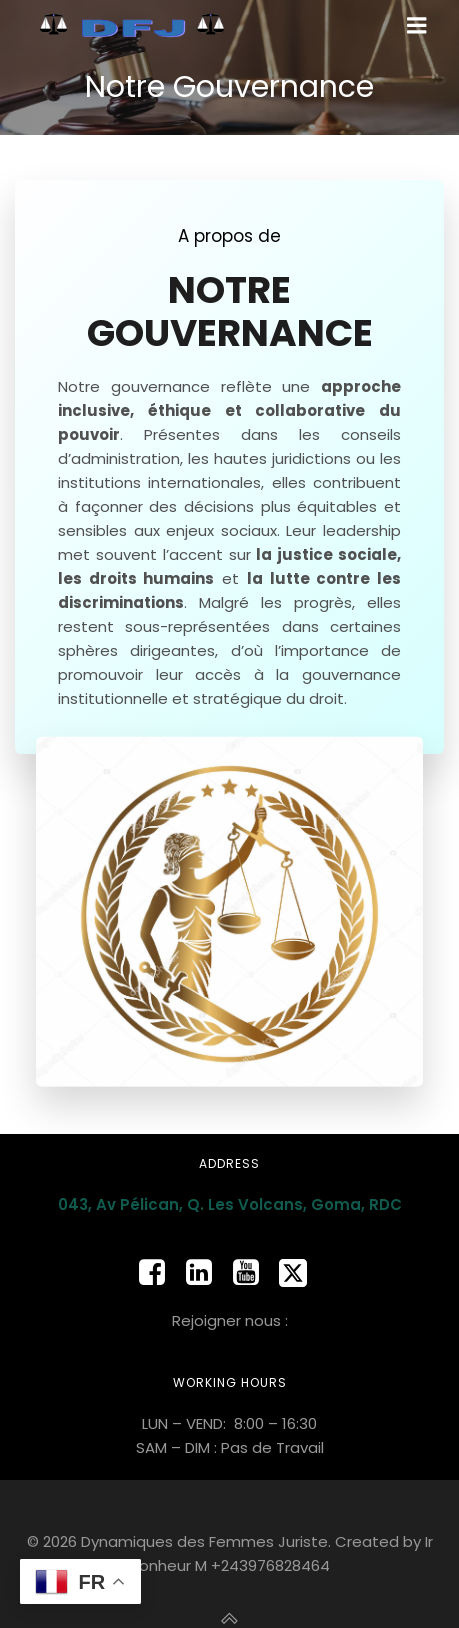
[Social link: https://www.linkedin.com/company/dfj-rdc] (206, 1273)
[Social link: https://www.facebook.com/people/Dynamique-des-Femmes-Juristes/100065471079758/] (159, 1273)
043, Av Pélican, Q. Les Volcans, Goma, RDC (230, 1204)
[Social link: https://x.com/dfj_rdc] (300, 1273)
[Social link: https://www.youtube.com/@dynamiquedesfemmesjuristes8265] (253, 1273)
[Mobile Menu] (417, 26)
